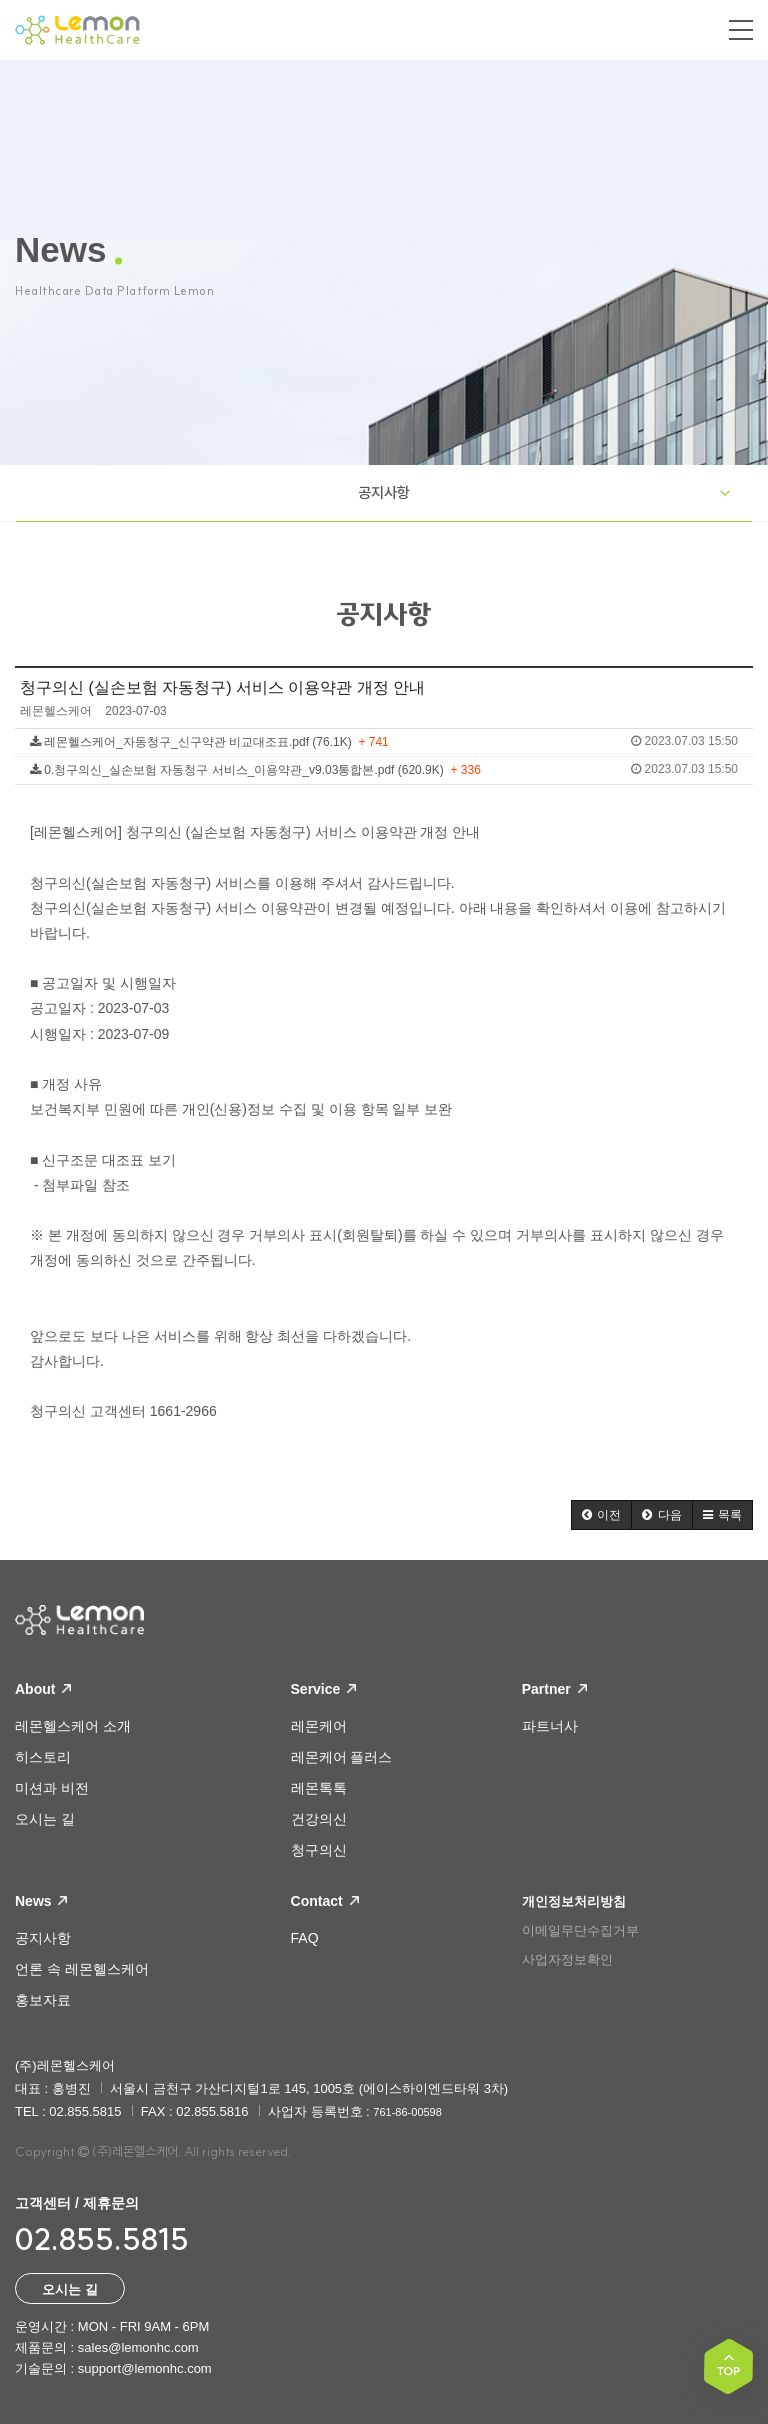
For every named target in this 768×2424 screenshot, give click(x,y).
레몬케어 (319, 1726)
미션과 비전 (52, 1788)
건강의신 (319, 1819)
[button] (601, 1515)
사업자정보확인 (567, 1959)
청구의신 (319, 1850)
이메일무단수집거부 (580, 1930)
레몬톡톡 (319, 1788)
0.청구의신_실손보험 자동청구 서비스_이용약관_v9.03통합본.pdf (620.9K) (384, 769)
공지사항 (384, 492)
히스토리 (43, 1757)
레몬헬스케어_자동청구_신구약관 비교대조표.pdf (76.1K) (384, 741)
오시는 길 (45, 1819)
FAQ (305, 1938)
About (43, 1689)
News (41, 1901)
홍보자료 (43, 2000)
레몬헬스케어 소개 (73, 1726)
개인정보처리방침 (574, 1901)
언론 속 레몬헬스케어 (82, 1969)
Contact (325, 1901)
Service (324, 1689)
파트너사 (550, 1726)
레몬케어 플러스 (342, 1757)
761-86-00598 (407, 2112)
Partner (554, 1689)
